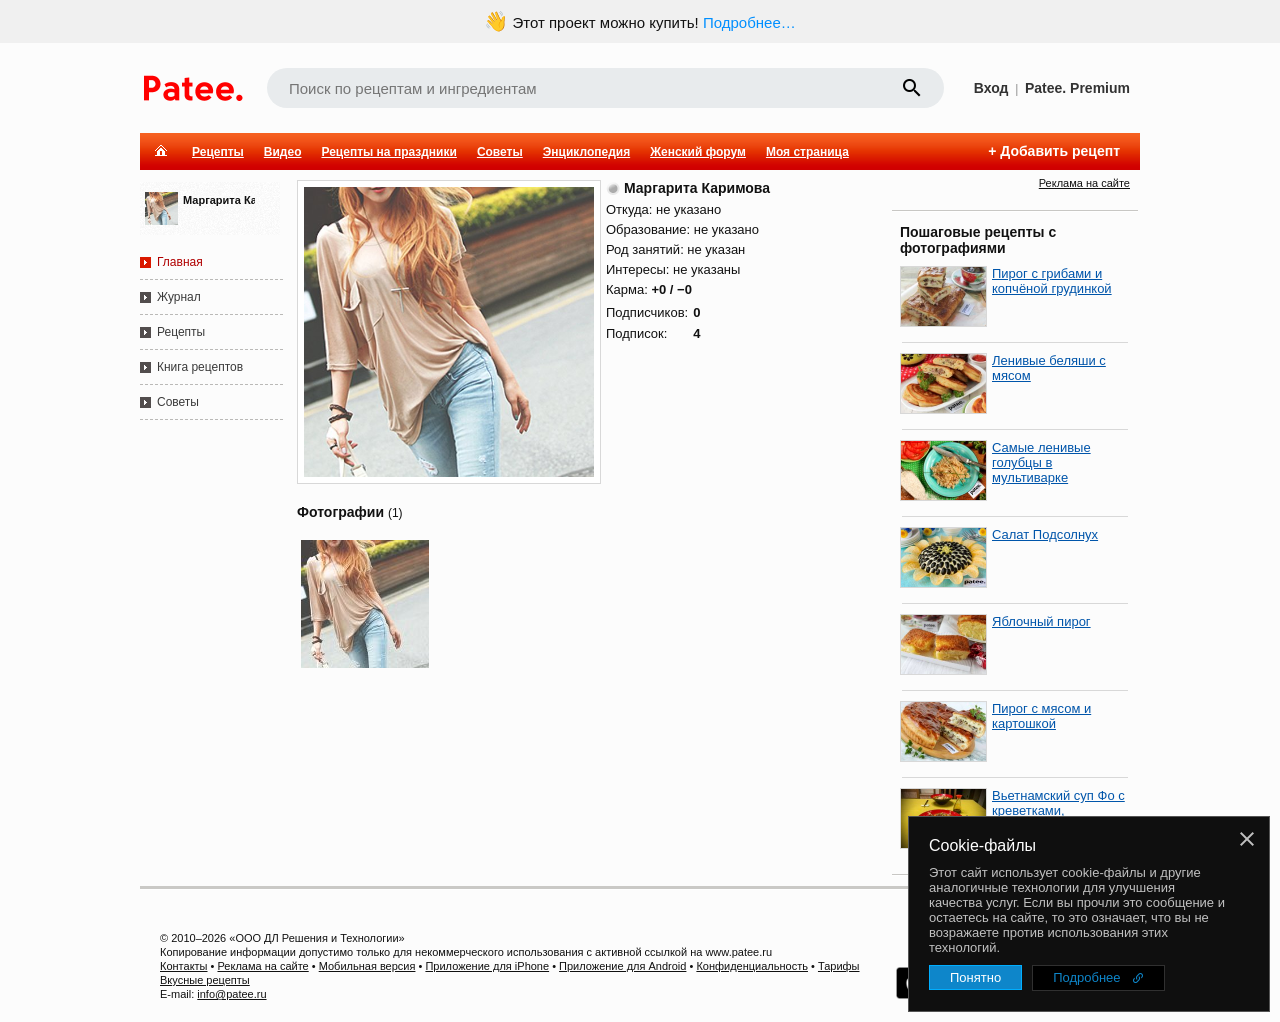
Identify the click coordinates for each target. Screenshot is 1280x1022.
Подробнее (1086, 977)
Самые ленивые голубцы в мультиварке (1041, 462)
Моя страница (807, 152)
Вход (991, 88)
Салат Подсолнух (1045, 534)
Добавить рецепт (1060, 151)
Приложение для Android (622, 966)
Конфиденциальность (752, 966)
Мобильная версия (367, 966)
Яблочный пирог (1041, 621)
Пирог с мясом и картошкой (1041, 716)
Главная (180, 262)
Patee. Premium (1077, 88)
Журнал (179, 297)
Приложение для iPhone (487, 966)
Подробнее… (749, 22)
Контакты (184, 966)
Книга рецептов (200, 367)
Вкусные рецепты (205, 980)
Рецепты (218, 152)
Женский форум (698, 152)
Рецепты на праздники (388, 152)
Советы (500, 152)
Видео (283, 152)
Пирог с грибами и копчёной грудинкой (1052, 281)
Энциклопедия (586, 152)
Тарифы (839, 966)
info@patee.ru (231, 994)
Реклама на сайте (1084, 183)
